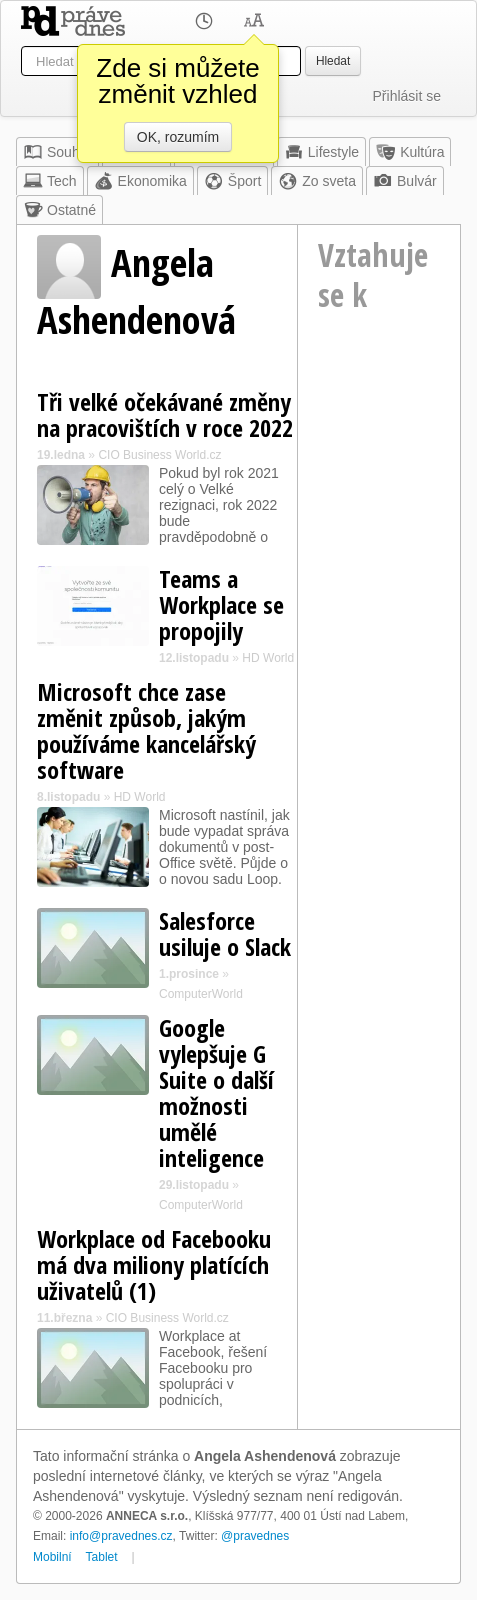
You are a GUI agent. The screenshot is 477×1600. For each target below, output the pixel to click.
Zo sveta (317, 181)
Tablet (102, 1557)
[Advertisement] (379, 439)
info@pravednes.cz (121, 1536)
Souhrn (57, 152)
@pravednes (255, 1536)
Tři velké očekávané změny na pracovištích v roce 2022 (165, 414)
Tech (50, 181)
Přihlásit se (407, 96)
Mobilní (52, 1557)
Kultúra (410, 152)
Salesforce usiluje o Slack (225, 933)
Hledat (333, 61)
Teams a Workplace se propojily (221, 604)
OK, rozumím (178, 137)
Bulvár (405, 181)
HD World (268, 658)
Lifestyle (321, 152)
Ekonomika (140, 181)
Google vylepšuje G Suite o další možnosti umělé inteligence (216, 1092)
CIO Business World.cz (159, 455)
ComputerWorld (201, 994)
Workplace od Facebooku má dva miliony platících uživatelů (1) (154, 1264)
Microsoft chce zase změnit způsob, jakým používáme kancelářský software (146, 730)
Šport (232, 181)
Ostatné (59, 210)
